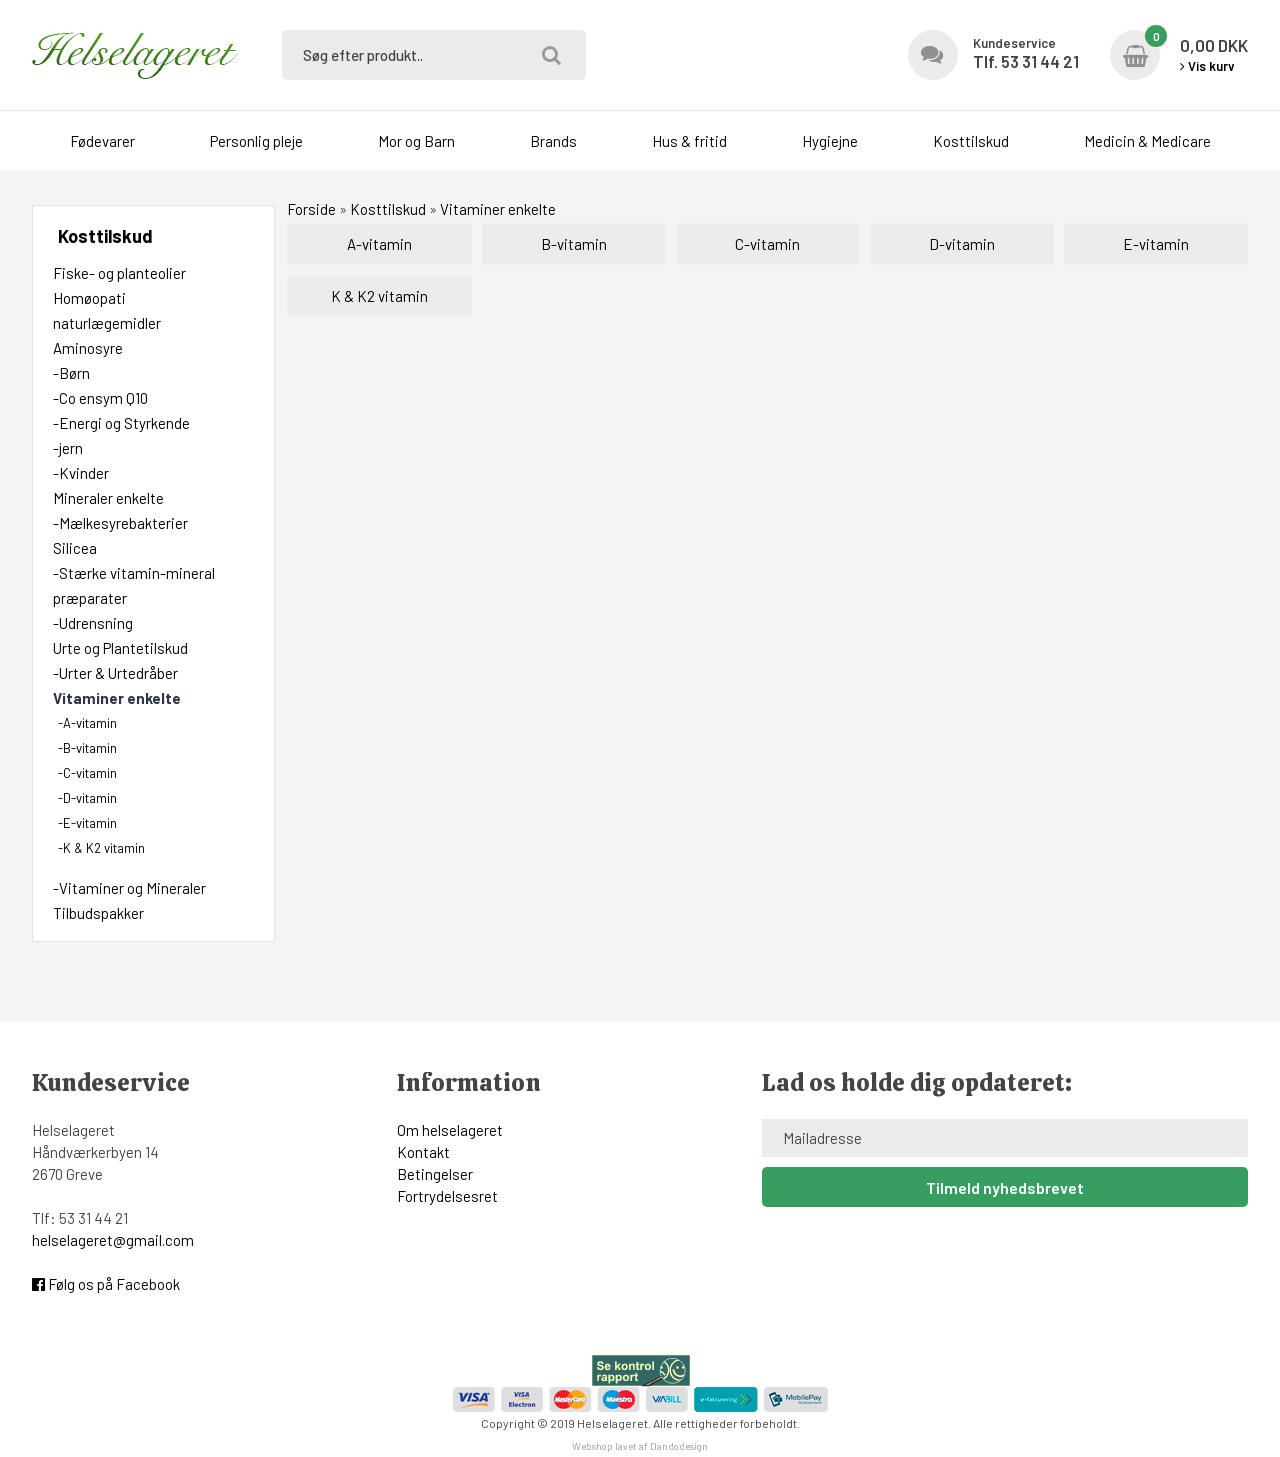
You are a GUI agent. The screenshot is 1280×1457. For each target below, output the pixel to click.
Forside (311, 209)
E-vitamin (1156, 244)
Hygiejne (830, 141)
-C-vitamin (87, 773)
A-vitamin (379, 244)
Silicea (75, 548)
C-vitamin (767, 244)
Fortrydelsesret (447, 1196)
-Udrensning (93, 623)
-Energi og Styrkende (121, 423)
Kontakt (423, 1152)
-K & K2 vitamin (101, 848)
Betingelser (435, 1174)
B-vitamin (574, 244)
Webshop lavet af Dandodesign (640, 1446)
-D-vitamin (87, 798)
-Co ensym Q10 (100, 398)
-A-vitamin (87, 723)
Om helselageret (450, 1130)
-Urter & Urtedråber (115, 673)
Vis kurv (1207, 66)
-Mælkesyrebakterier (120, 523)
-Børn (71, 373)
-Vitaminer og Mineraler (129, 888)
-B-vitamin (87, 748)
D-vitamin (962, 244)
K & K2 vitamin (379, 296)
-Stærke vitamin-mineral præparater (134, 585)
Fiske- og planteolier (119, 273)
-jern (68, 448)
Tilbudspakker (98, 913)
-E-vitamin (87, 823)
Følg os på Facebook (106, 1284)
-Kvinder (81, 473)
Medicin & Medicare (1147, 141)
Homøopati (89, 298)
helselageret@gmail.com (113, 1240)
